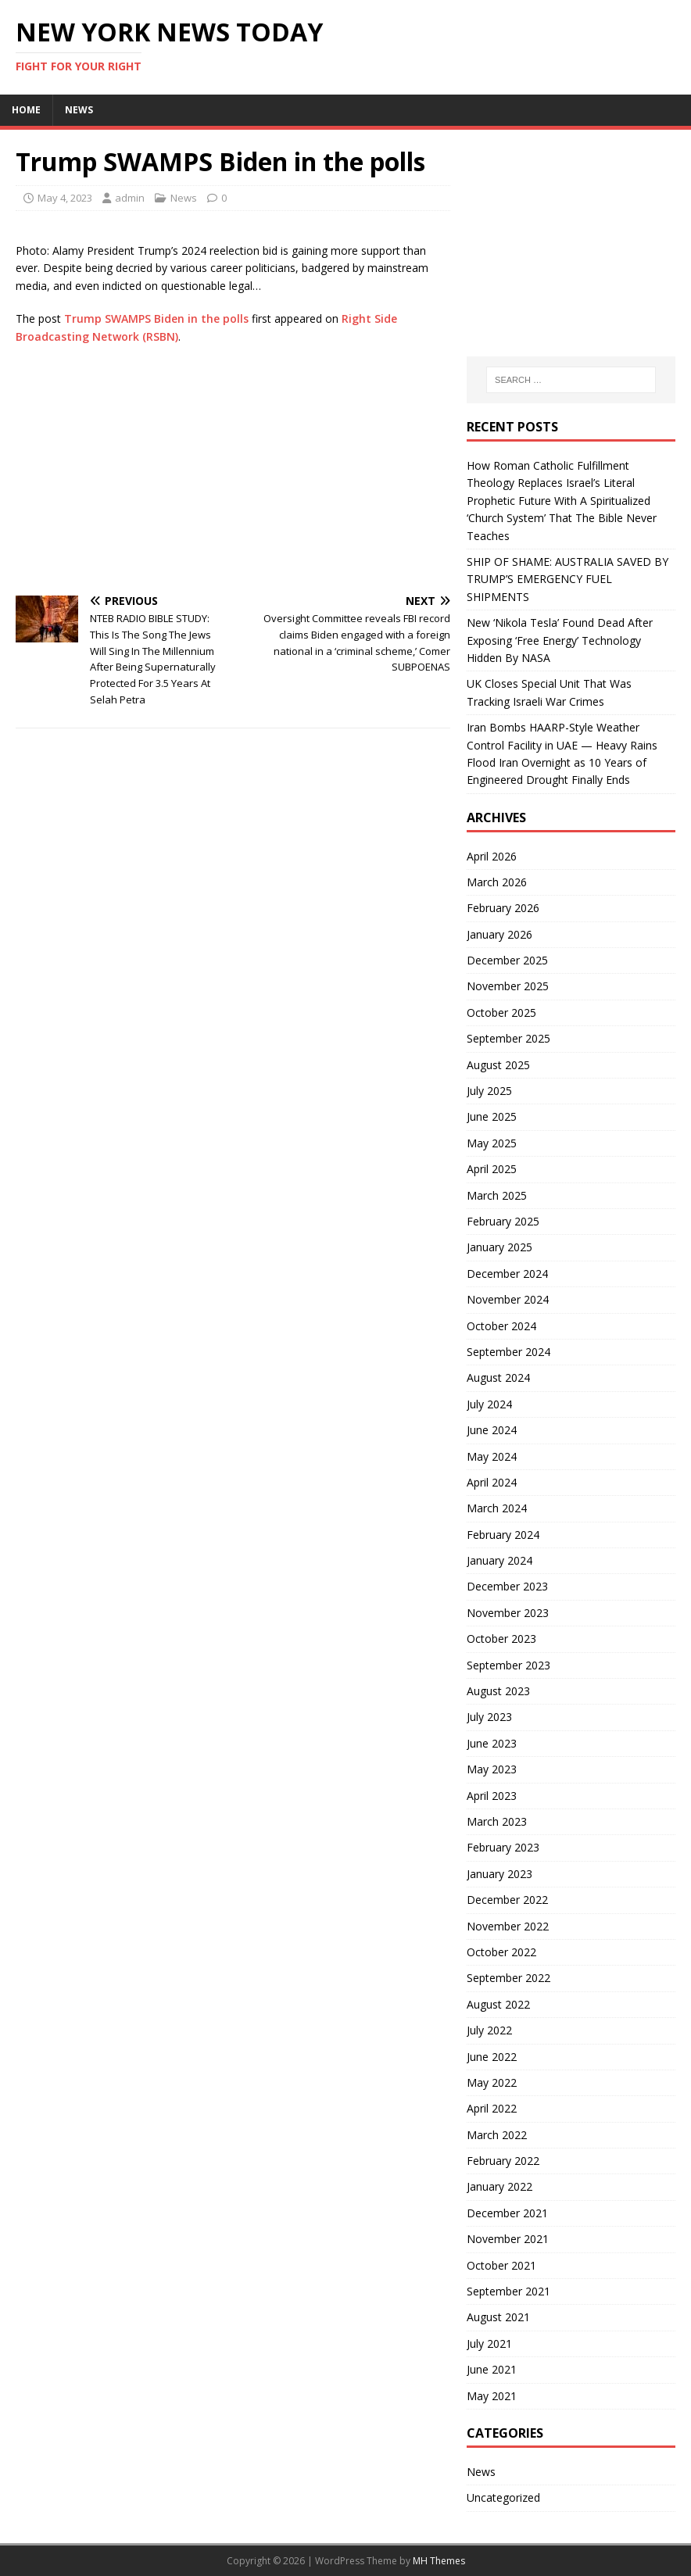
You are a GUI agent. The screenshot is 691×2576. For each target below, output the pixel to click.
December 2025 (507, 960)
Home (26, 109)
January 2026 (499, 934)
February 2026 (503, 907)
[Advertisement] (233, 470)
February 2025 (503, 1221)
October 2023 (501, 1638)
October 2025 (501, 1012)
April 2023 (492, 1795)
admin (130, 198)
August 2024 (498, 1377)
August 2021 (498, 2316)
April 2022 (492, 2108)
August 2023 (498, 1690)
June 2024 (492, 1429)
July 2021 (489, 2343)
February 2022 (503, 2160)
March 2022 (497, 2134)
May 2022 (492, 2082)
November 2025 (508, 986)
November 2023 (508, 1612)
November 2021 (508, 2238)
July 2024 (489, 1404)
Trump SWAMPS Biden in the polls (156, 318)
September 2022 (508, 1977)
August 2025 (498, 1064)
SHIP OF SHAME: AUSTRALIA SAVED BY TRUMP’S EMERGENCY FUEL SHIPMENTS (567, 579)
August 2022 (498, 2004)
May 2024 (492, 1456)
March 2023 (497, 1821)
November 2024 (508, 1299)
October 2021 (501, 2265)
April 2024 (492, 1482)
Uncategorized (503, 2497)
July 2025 (489, 1090)
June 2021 (492, 2369)
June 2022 (492, 2056)
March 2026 (497, 882)
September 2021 (508, 2291)
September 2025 (508, 1038)
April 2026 (492, 856)
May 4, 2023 (65, 198)
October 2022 (501, 1952)
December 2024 (507, 1273)
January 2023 (499, 1873)
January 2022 (499, 2186)
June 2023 (492, 1743)
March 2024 (497, 1508)
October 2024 (501, 1325)
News (79, 109)
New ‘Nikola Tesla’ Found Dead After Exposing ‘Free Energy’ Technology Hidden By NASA (560, 640)
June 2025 (492, 1116)
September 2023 (508, 1665)
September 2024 (508, 1351)
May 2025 (492, 1143)
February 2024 (503, 1534)
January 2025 (499, 1247)
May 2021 (492, 2395)
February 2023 (503, 1847)
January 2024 (499, 1560)
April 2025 (492, 1168)
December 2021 (507, 2213)
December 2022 (507, 1899)
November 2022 (508, 1926)
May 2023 (492, 1769)
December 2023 (507, 1586)
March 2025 (497, 1195)
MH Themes (439, 2560)
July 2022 (489, 2030)
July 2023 (489, 1716)
